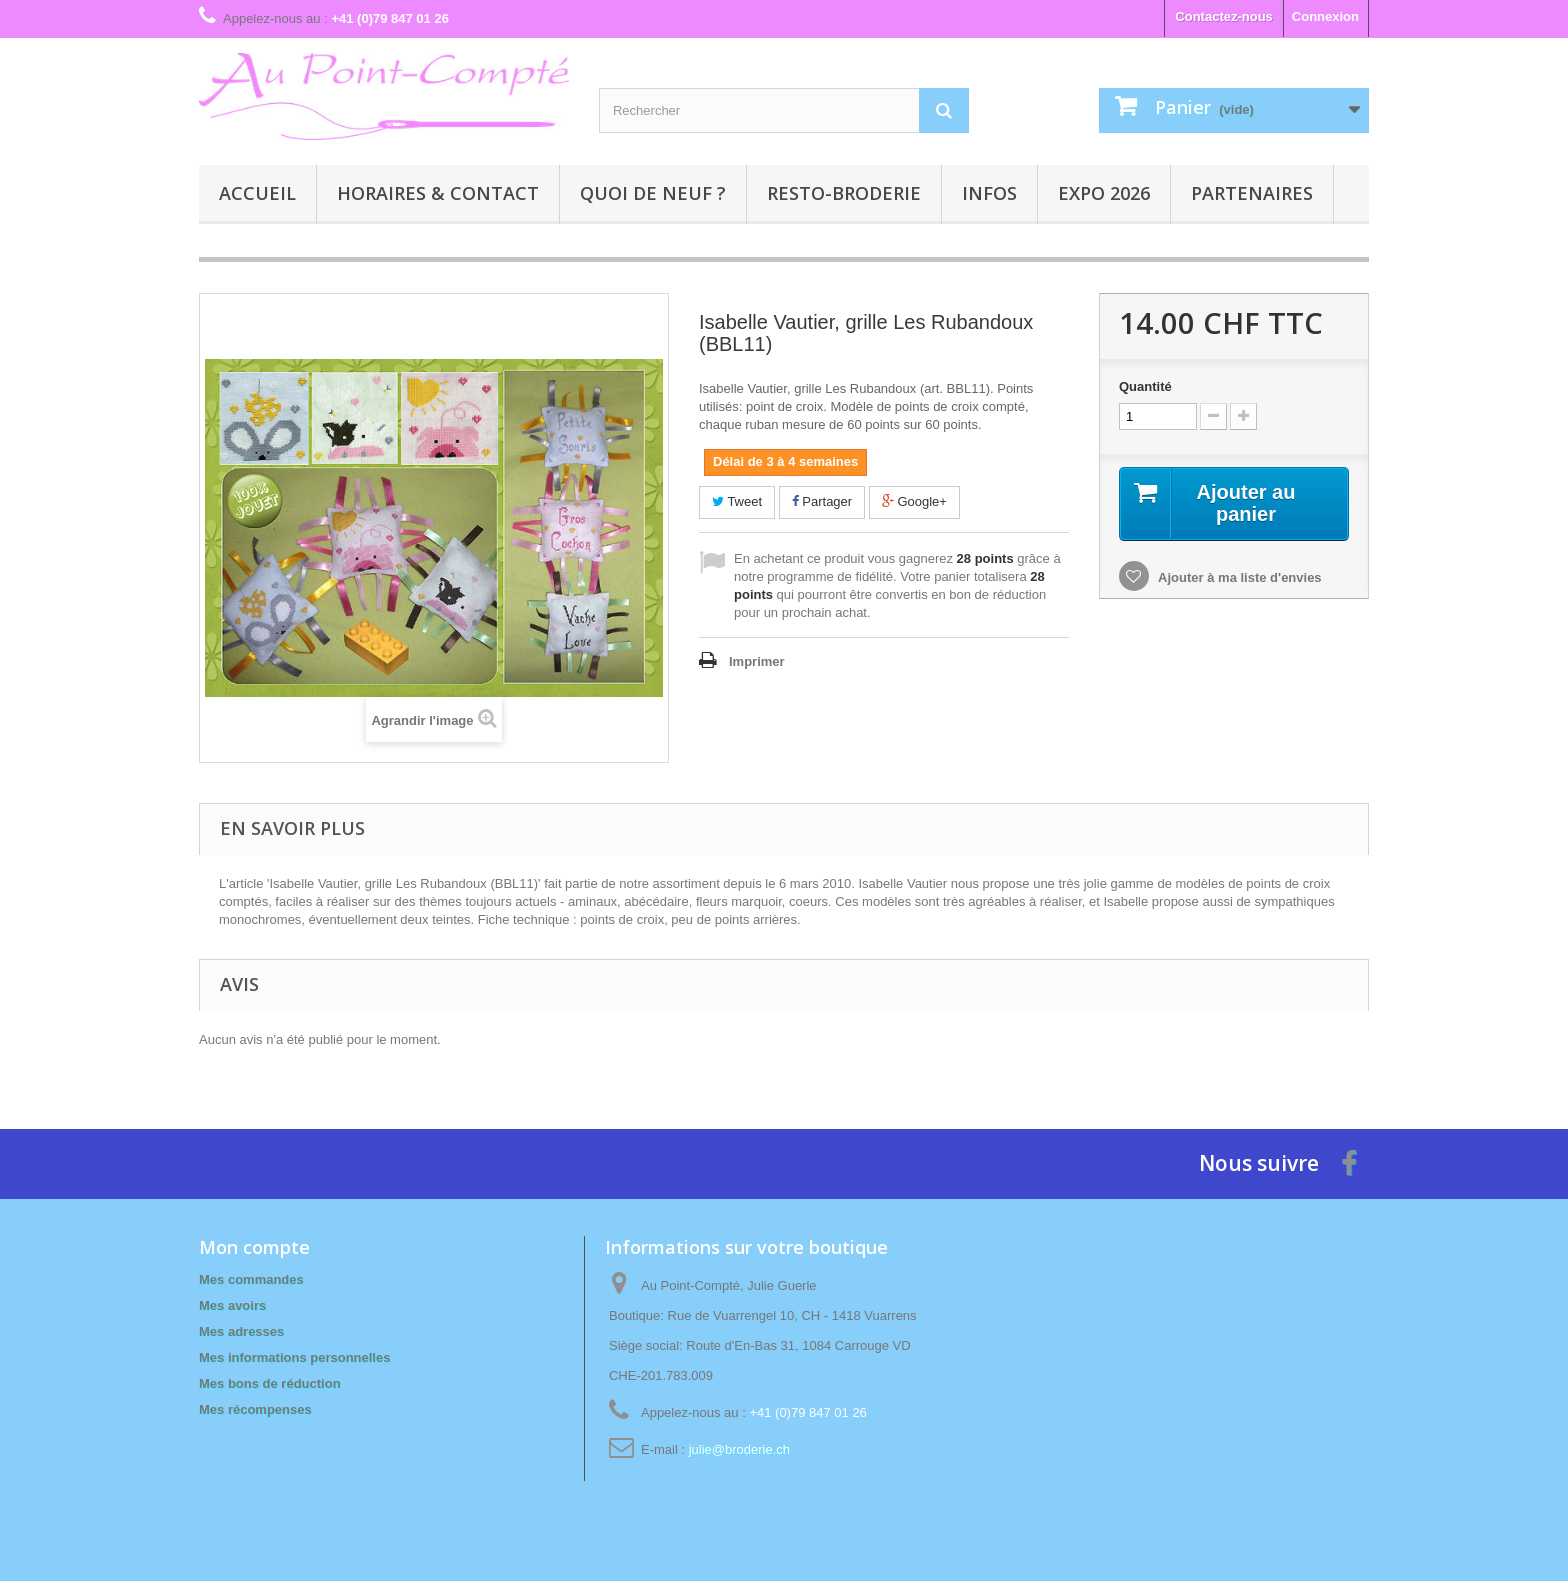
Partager (822, 501)
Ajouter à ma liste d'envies (1238, 577)
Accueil (257, 193)
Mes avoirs (232, 1305)
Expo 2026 (1104, 193)
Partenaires (1252, 193)
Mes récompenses (255, 1409)
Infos (989, 193)
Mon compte (254, 1247)
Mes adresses (241, 1331)
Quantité (1145, 386)
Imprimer (757, 661)
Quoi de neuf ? (653, 193)
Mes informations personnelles (294, 1357)
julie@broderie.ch (739, 1449)
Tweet (737, 501)
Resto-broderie (844, 193)
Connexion (1325, 16)
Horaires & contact (438, 193)
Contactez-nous (1224, 16)
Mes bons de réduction (270, 1383)
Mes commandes (251, 1279)
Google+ (914, 501)
